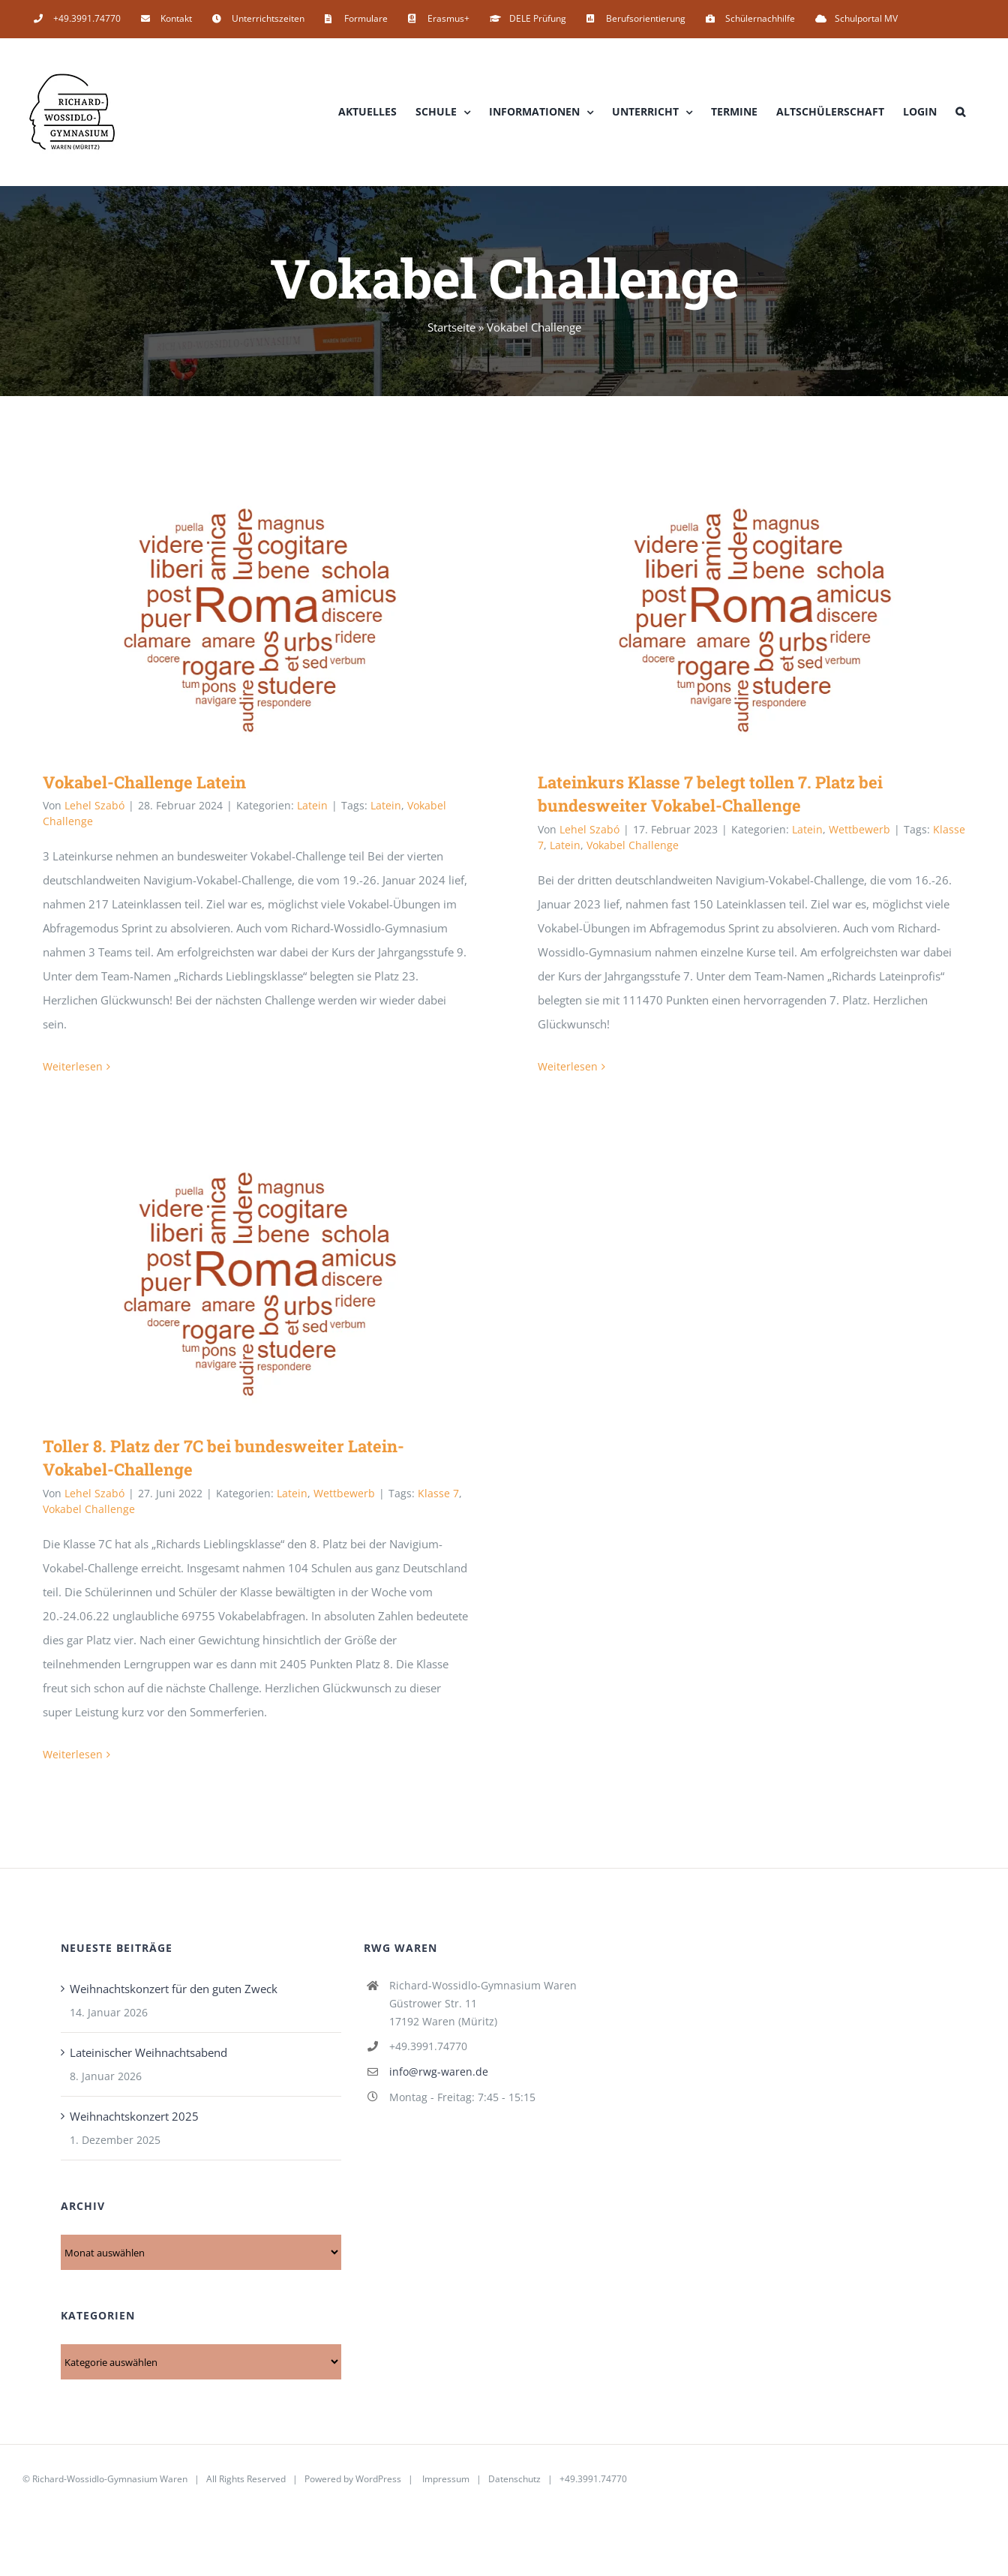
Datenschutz (514, 2478)
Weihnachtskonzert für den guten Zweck (174, 1988)
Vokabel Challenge (632, 845)
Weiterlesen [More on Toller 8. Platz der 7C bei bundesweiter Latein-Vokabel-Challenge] (73, 1754)
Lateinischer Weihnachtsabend (148, 2052)
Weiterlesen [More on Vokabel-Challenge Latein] (73, 1066)
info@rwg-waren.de (438, 2071)
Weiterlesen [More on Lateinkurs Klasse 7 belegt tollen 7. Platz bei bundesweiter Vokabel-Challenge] (568, 1066)
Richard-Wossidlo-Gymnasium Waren (110, 2478)
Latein (312, 805)
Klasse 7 (438, 1493)
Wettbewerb (859, 829)
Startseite (452, 327)
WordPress (378, 2478)
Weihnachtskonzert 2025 (134, 2116)
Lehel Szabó (94, 805)
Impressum (446, 2478)
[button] (960, 111)
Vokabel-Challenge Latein (144, 782)
